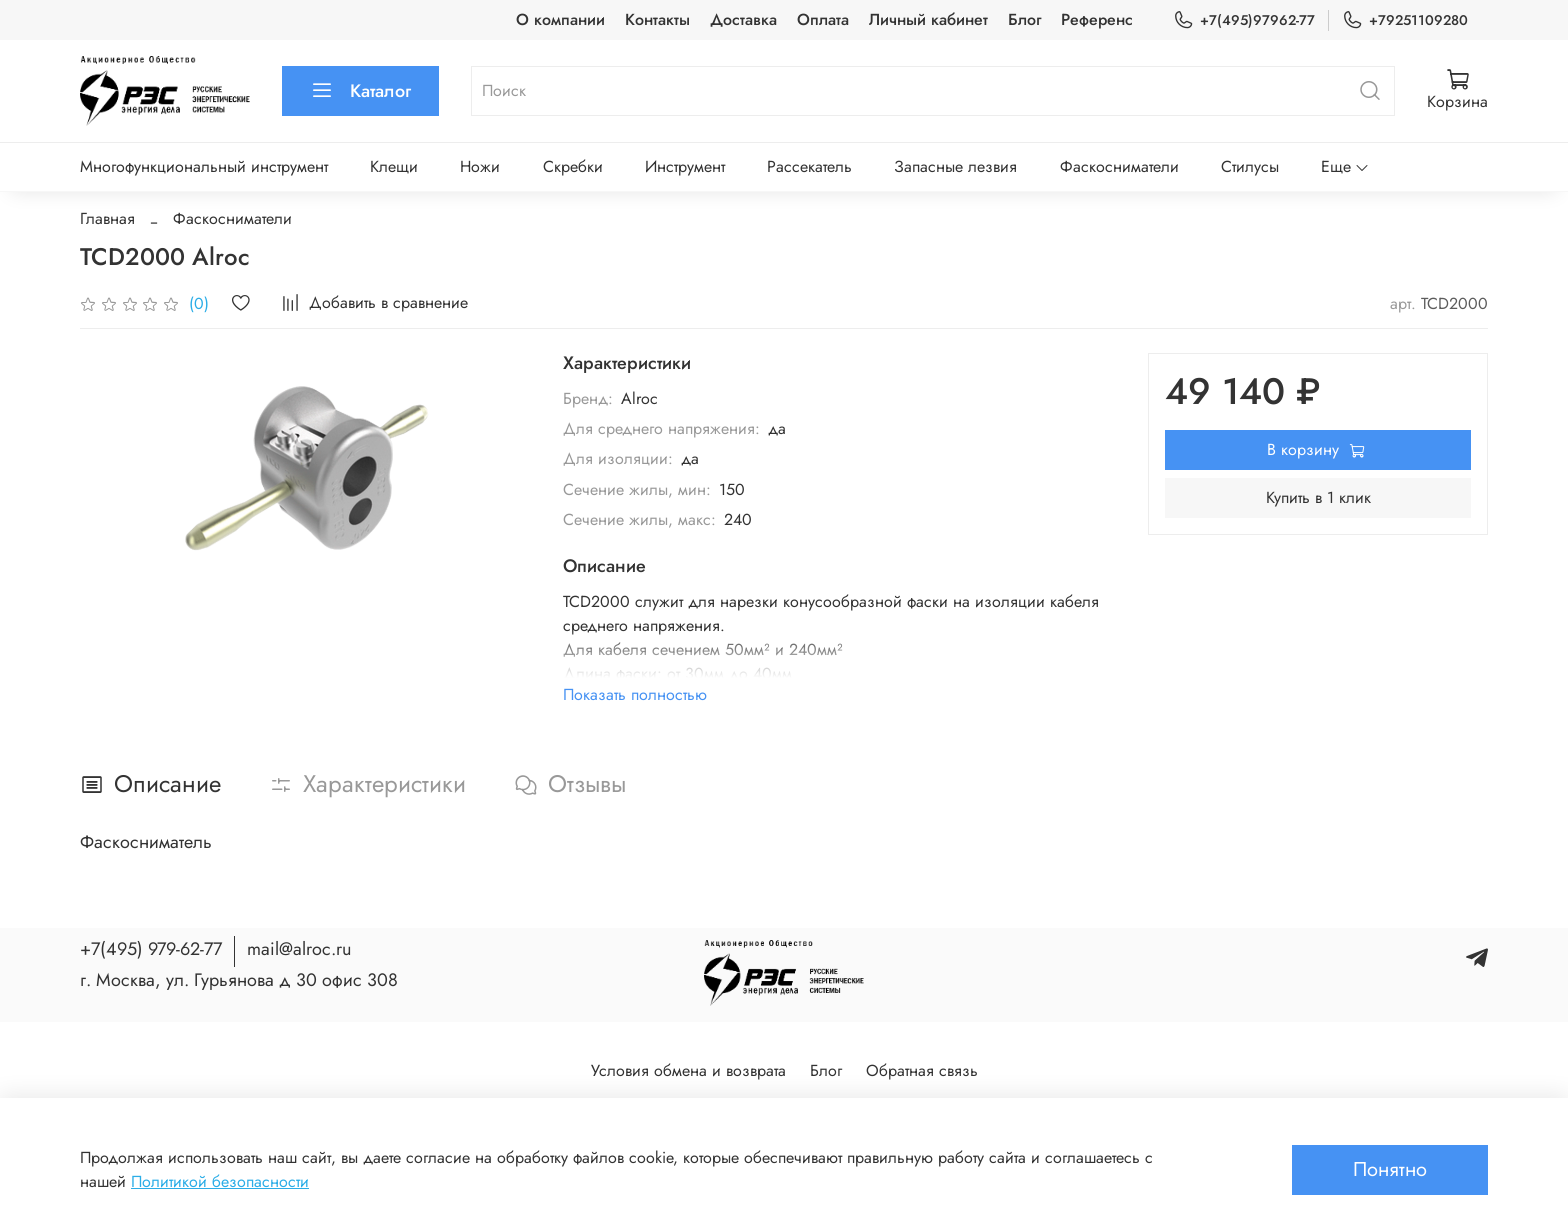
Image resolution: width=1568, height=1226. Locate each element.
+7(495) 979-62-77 (151, 949)
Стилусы (1250, 166)
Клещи (394, 166)
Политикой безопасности (220, 1181)
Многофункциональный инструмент (204, 166)
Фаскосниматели (1119, 166)
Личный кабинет (928, 19)
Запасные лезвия (955, 166)
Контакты (657, 19)
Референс (1097, 19)
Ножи (480, 166)
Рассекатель (809, 166)
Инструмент (685, 166)
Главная (107, 218)
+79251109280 (1405, 20)
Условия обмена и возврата (688, 1070)
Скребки (573, 166)
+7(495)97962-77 (1244, 20)
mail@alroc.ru (299, 949)
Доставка (743, 19)
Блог (1024, 19)
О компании (560, 19)
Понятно (1390, 1169)
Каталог (360, 91)
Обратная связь (922, 1070)
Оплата (823, 19)
